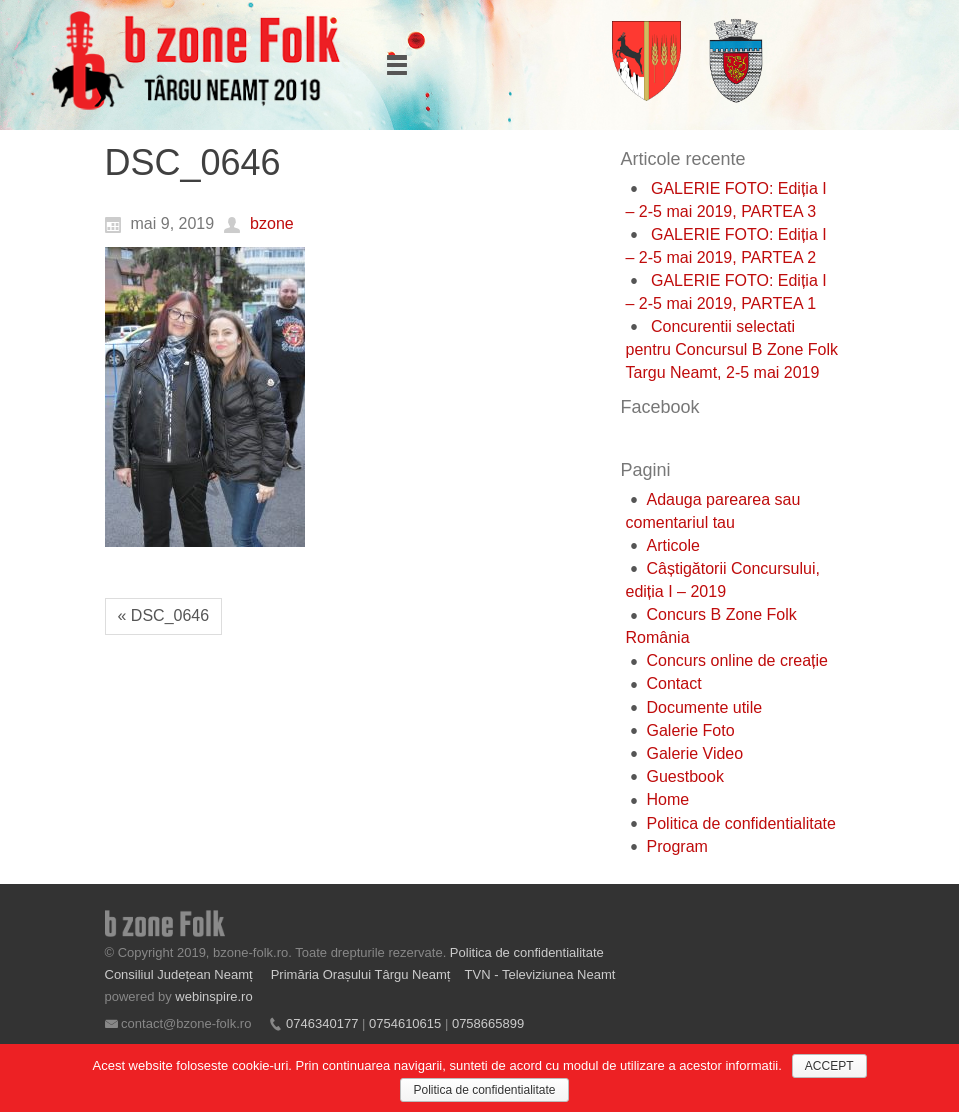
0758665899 (488, 1023)
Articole (673, 545)
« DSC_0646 (164, 615)
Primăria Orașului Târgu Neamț (361, 974)
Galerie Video (695, 753)
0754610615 (405, 1023)
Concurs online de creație (737, 660)
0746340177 (322, 1023)
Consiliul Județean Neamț (181, 974)
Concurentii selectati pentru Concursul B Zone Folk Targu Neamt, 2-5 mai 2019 (732, 349)
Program (677, 846)
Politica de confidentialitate (741, 823)
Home (668, 799)
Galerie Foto (691, 730)
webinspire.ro (213, 996)
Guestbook (685, 776)
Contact (674, 683)
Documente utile (705, 707)
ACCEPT (829, 1066)
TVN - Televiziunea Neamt (540, 974)
